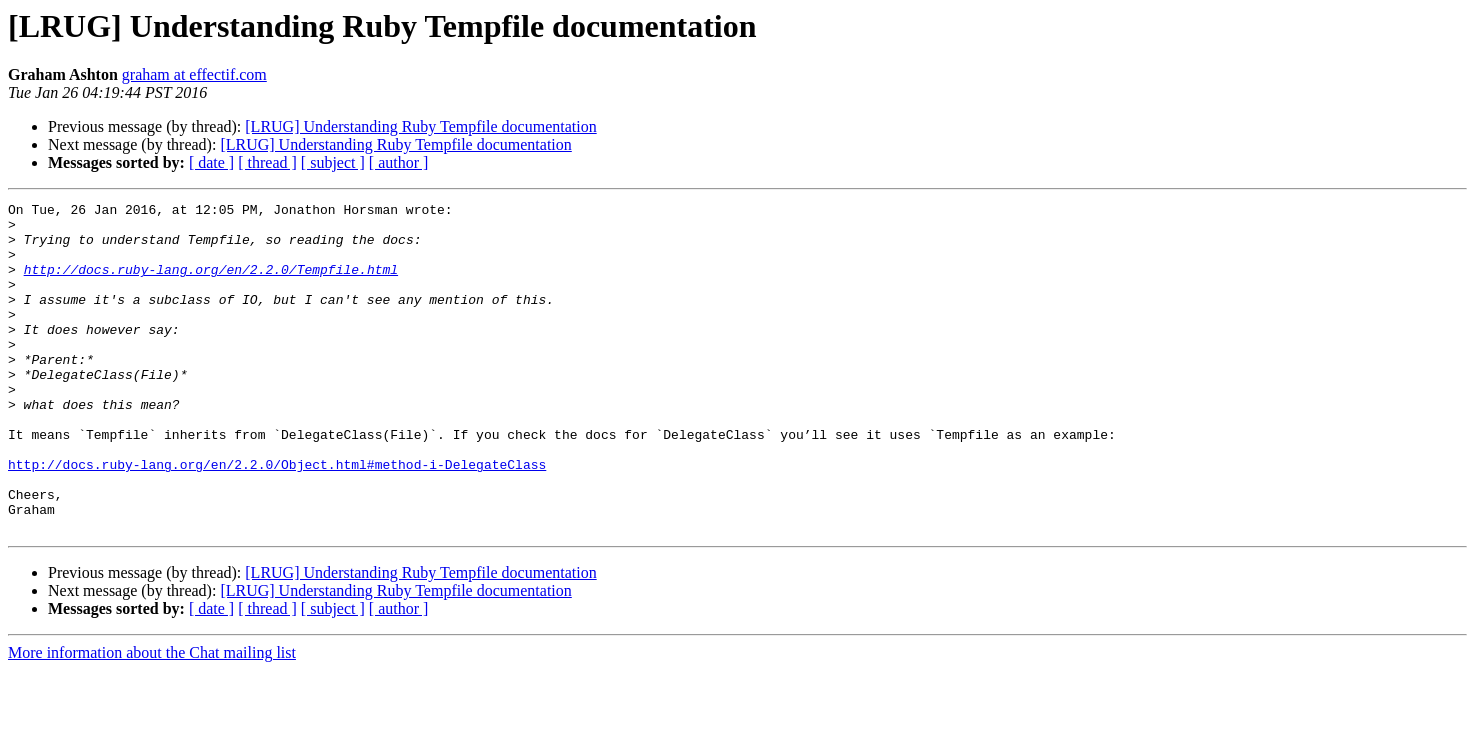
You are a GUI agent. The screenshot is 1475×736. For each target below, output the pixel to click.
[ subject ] (333, 162)
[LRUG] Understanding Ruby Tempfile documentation (420, 126)
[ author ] (399, 162)
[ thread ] (267, 162)
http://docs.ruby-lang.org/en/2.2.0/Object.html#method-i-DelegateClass (277, 518)
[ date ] (211, 162)
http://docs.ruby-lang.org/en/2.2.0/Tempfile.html (211, 284)
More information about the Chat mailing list (152, 718)
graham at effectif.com (194, 74)
